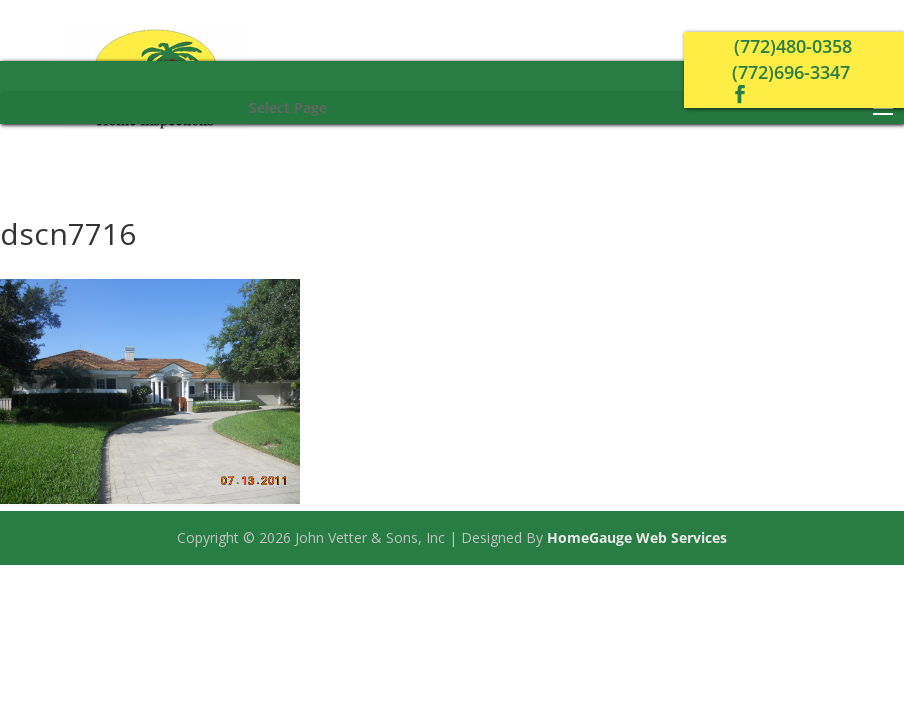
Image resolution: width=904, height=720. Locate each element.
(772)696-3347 (791, 72)
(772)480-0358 (793, 46)
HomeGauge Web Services (637, 537)
